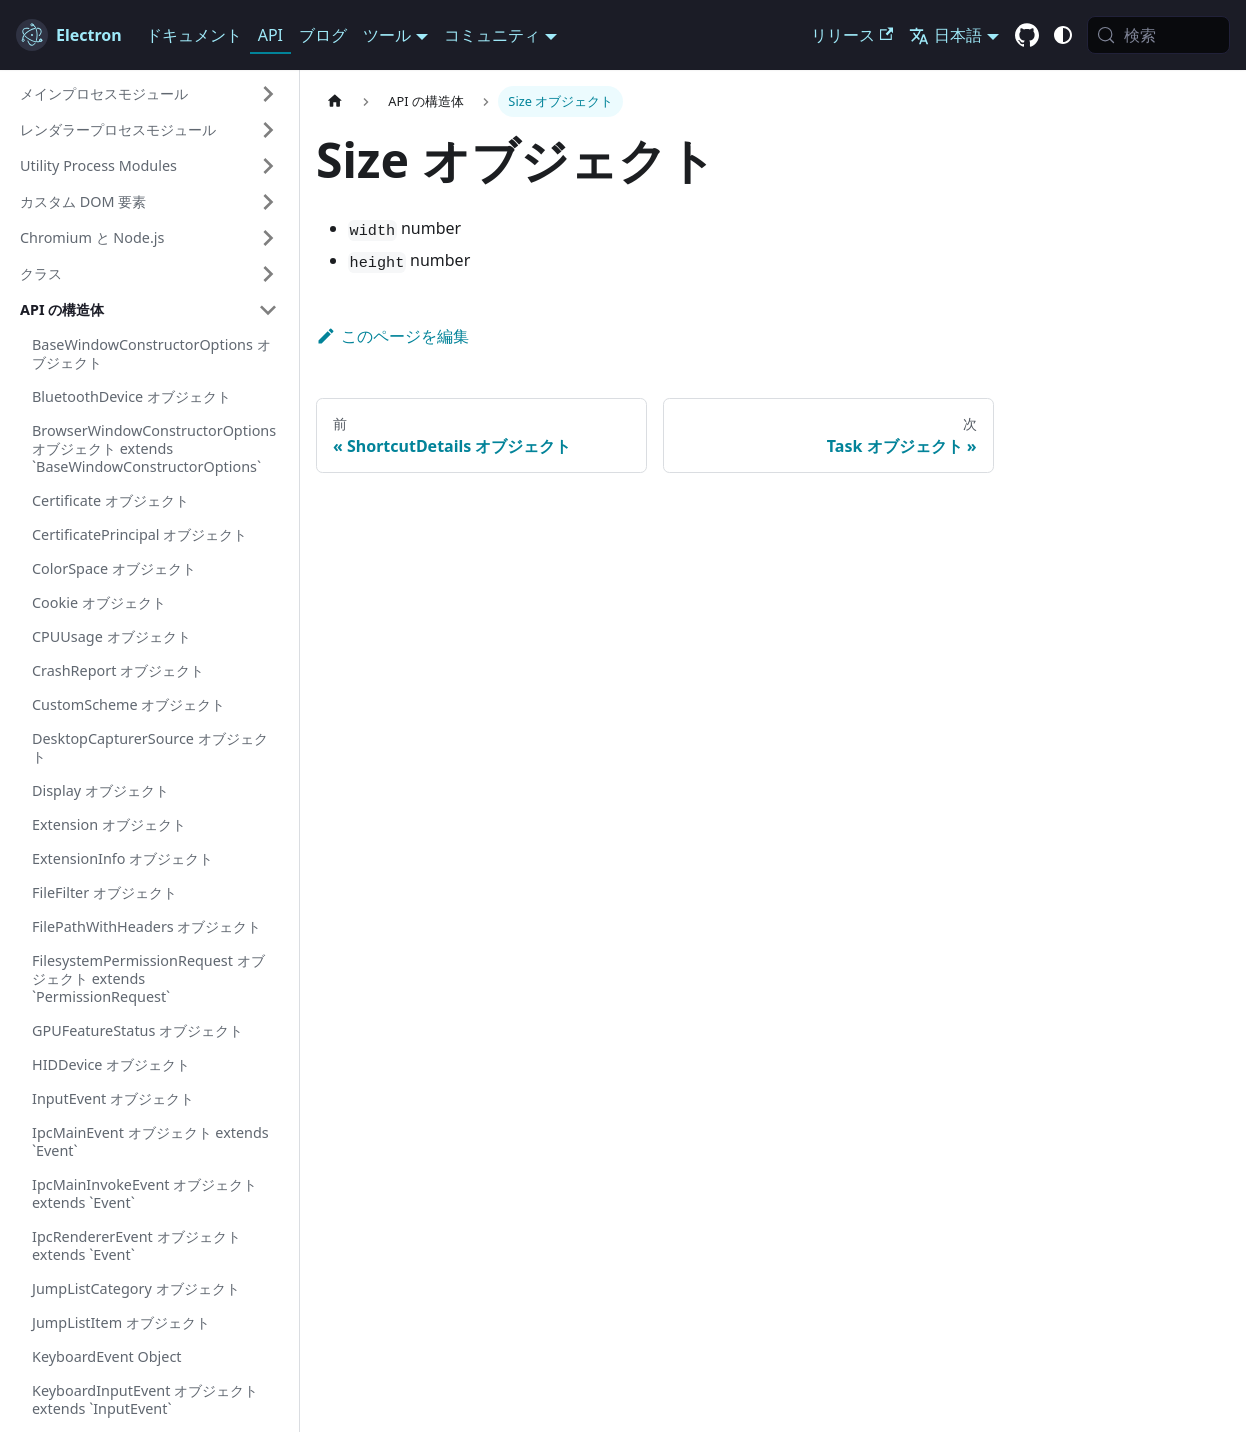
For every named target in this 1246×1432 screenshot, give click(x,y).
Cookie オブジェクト (99, 602)
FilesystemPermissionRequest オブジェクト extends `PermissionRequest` (148, 978)
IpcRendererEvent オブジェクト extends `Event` (136, 1245)
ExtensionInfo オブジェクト (122, 858)
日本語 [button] (945, 35)
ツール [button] (387, 35)
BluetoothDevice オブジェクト (131, 396)
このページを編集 (392, 336)
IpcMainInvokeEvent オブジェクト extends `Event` (144, 1193)
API (270, 35)
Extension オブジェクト (109, 824)
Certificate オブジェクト (110, 500)
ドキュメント (194, 35)
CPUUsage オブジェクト (111, 636)
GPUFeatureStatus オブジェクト (137, 1030)
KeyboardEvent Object (107, 1356)
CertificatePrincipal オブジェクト (139, 534)
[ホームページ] (335, 101)
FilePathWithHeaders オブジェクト (146, 926)
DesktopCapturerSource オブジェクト (150, 747)
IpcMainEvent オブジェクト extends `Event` (150, 1141)
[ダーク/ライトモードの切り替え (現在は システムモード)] (1063, 35)
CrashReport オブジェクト (118, 670)
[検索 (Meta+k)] (1158, 35)
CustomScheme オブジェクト (128, 704)
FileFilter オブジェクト (104, 892)
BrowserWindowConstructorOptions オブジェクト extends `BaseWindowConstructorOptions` (154, 448)
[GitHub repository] (1027, 36)
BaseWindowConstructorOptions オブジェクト (151, 353)
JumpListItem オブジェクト (121, 1322)
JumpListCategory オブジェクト (136, 1288)
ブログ (323, 35)
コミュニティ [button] (492, 35)
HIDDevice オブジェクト (111, 1064)
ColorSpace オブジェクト (114, 568)
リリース (852, 35)
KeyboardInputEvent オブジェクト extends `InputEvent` (145, 1399)
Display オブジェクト (100, 790)
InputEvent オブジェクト (113, 1098)
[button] (149, 94)
